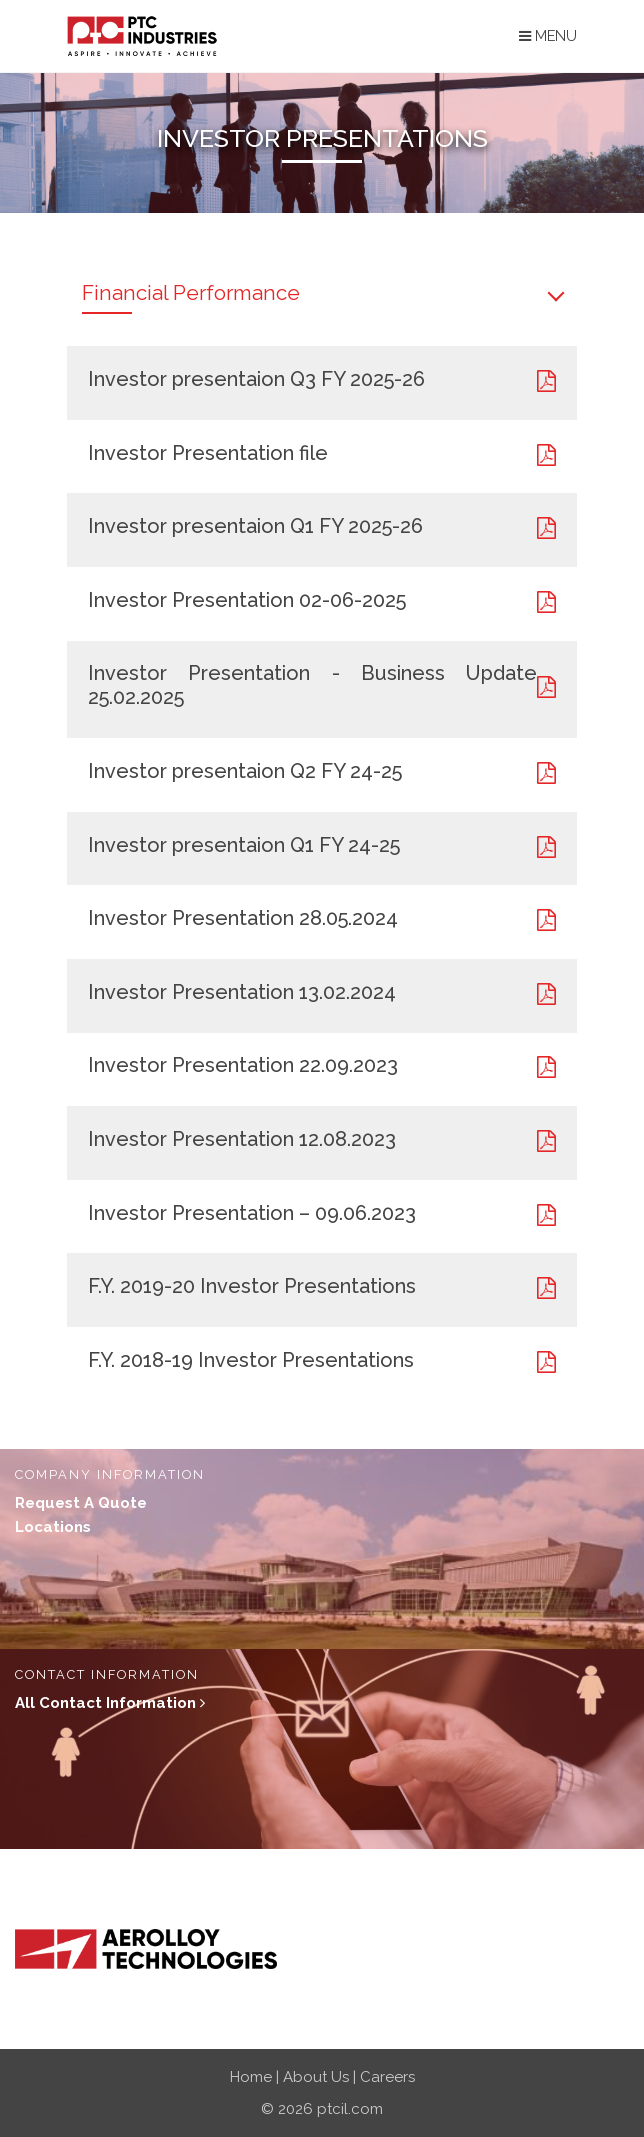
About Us (316, 2077)
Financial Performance (191, 292)
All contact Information (110, 1703)
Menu (548, 35)
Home (251, 2077)
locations (53, 1527)
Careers (387, 2077)
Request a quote (81, 1503)
